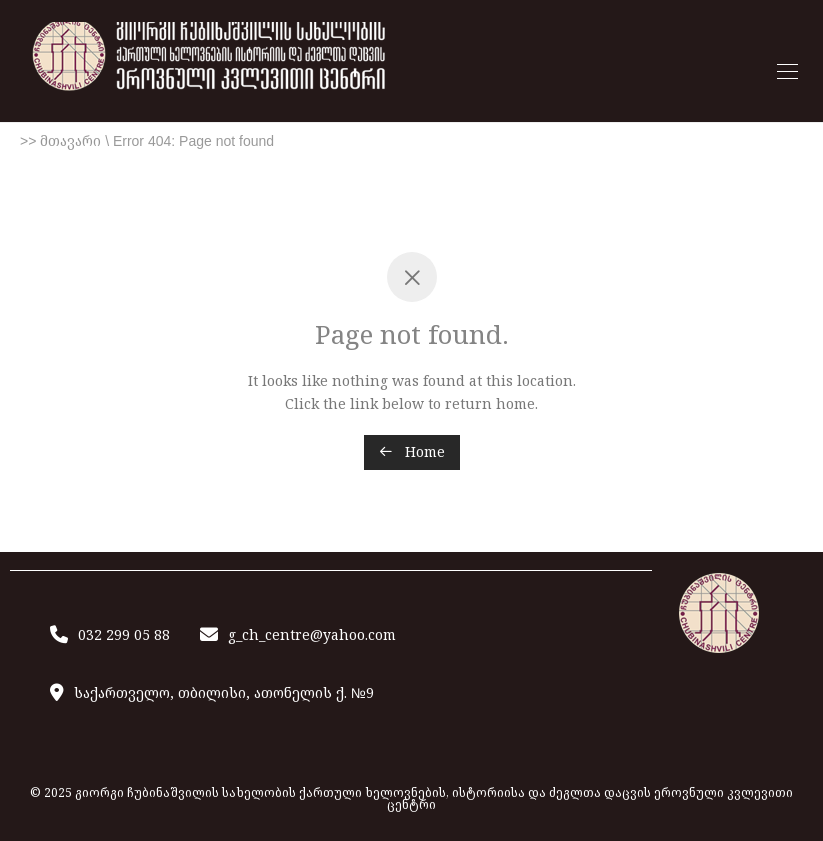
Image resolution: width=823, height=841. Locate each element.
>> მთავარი (60, 141)
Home (412, 451)
